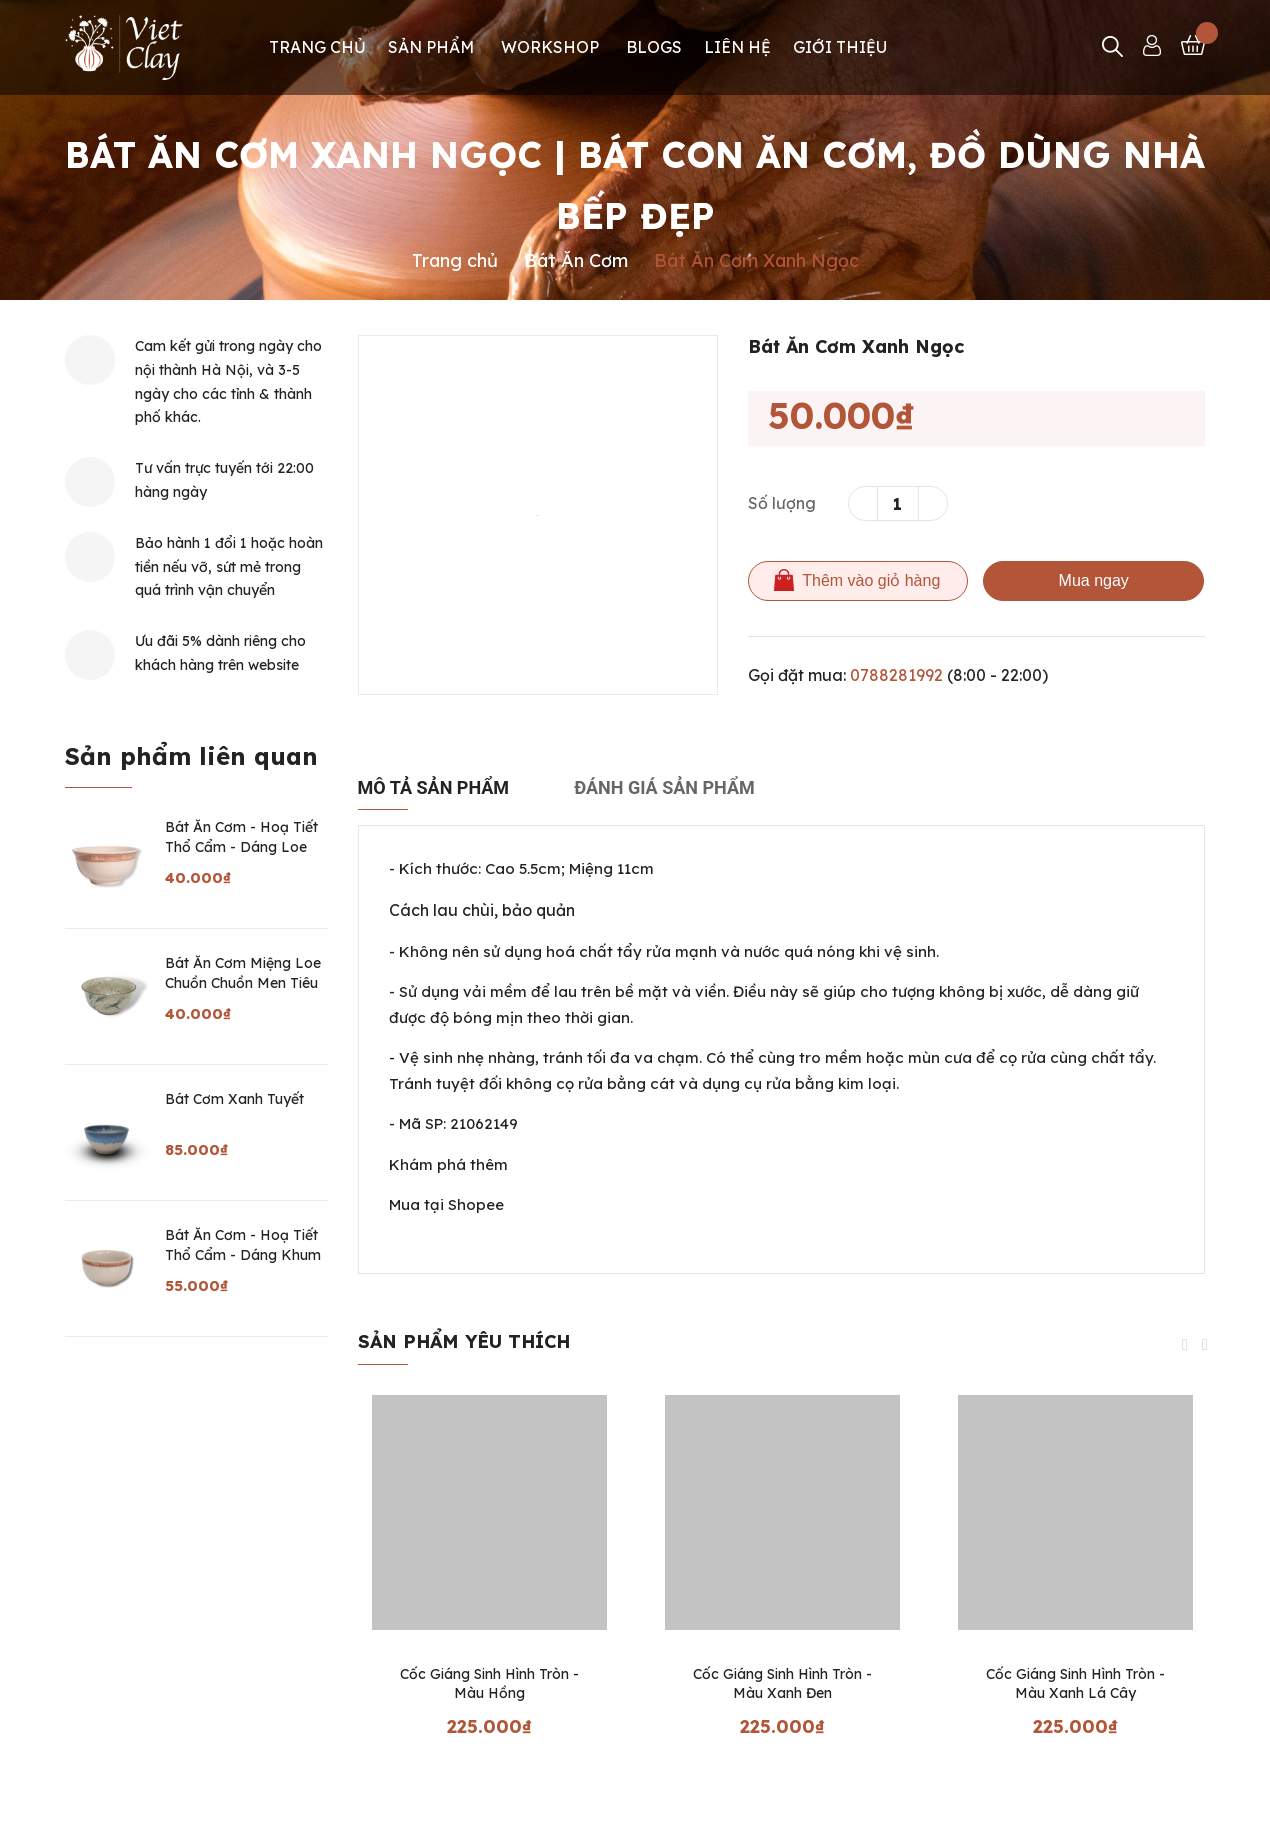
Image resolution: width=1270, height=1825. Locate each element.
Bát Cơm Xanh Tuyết (234, 1099)
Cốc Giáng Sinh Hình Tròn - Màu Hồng (489, 1684)
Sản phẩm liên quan (191, 756)
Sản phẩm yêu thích (464, 1341)
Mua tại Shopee (446, 1204)
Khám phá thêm (448, 1164)
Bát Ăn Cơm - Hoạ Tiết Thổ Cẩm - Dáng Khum (243, 1245)
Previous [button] (1185, 1345)
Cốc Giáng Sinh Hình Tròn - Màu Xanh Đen (782, 1684)
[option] (538, 515)
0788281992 (896, 675)
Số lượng (782, 503)
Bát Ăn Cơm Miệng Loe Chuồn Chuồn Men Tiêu (243, 973)
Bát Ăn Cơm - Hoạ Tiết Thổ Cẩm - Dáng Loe (241, 837)
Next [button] (1205, 1345)
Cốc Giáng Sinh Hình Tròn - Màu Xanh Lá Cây (1075, 1684)
